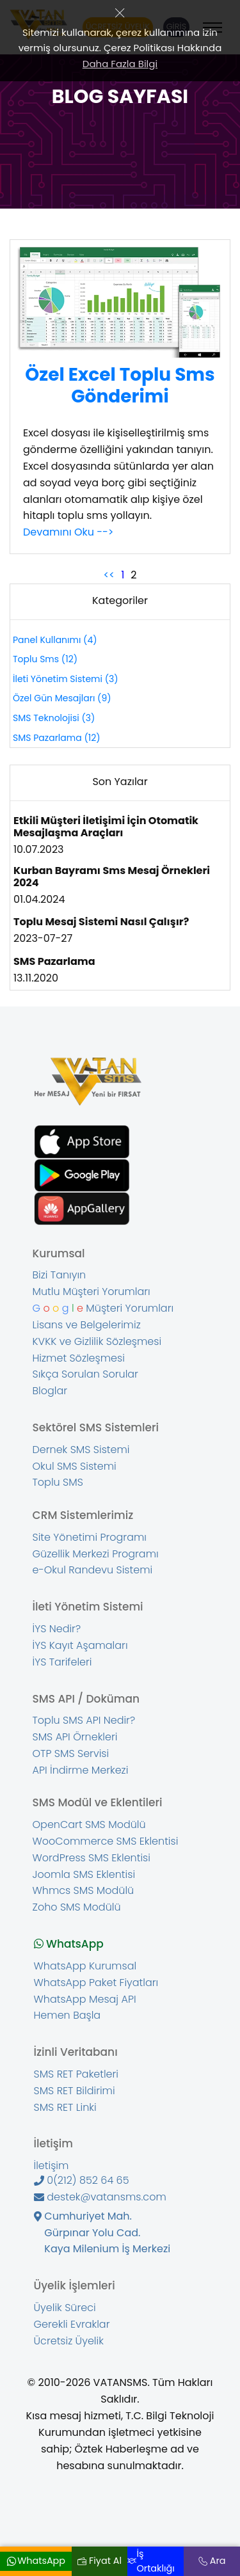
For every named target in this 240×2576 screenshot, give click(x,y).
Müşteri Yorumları (103, 1308)
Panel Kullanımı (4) (55, 639)
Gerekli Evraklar (72, 2324)
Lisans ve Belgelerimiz (87, 1325)
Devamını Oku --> (68, 532)
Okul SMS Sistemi (74, 1466)
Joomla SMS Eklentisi (84, 1874)
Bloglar (50, 1391)
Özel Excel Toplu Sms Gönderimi (119, 385)
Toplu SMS (58, 1482)
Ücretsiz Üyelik (69, 2341)
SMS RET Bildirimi (74, 2091)
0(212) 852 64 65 (81, 2180)
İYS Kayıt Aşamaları (80, 1645)
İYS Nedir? (57, 1629)
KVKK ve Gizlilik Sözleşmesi (97, 1341)
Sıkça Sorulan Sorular (85, 1374)
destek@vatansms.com (100, 2197)
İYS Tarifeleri (62, 1662)
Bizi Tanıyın (59, 1275)
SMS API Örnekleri (75, 1737)
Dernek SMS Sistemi (81, 1449)
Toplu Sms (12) (45, 659)
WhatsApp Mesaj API (85, 1999)
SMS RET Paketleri (76, 2074)
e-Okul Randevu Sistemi (93, 1570)
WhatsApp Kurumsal (85, 1966)
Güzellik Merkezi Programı (96, 1554)
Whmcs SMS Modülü (83, 1890)
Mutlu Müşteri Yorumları (91, 1291)
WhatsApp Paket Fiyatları (96, 1982)
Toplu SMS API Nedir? (84, 1720)
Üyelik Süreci (65, 2308)
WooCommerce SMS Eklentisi (106, 1841)
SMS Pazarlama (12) (56, 737)
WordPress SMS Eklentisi (91, 1858)
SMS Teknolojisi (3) (54, 718)
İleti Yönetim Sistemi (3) (65, 678)
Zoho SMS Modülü (77, 1907)
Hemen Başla (67, 2015)
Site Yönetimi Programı (90, 1537)
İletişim (51, 2165)
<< (109, 575)
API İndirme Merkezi (81, 1770)
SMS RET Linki (65, 2107)
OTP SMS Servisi (71, 1753)
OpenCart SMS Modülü (89, 1824)
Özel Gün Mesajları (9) (62, 698)
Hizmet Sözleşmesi (79, 1358)
